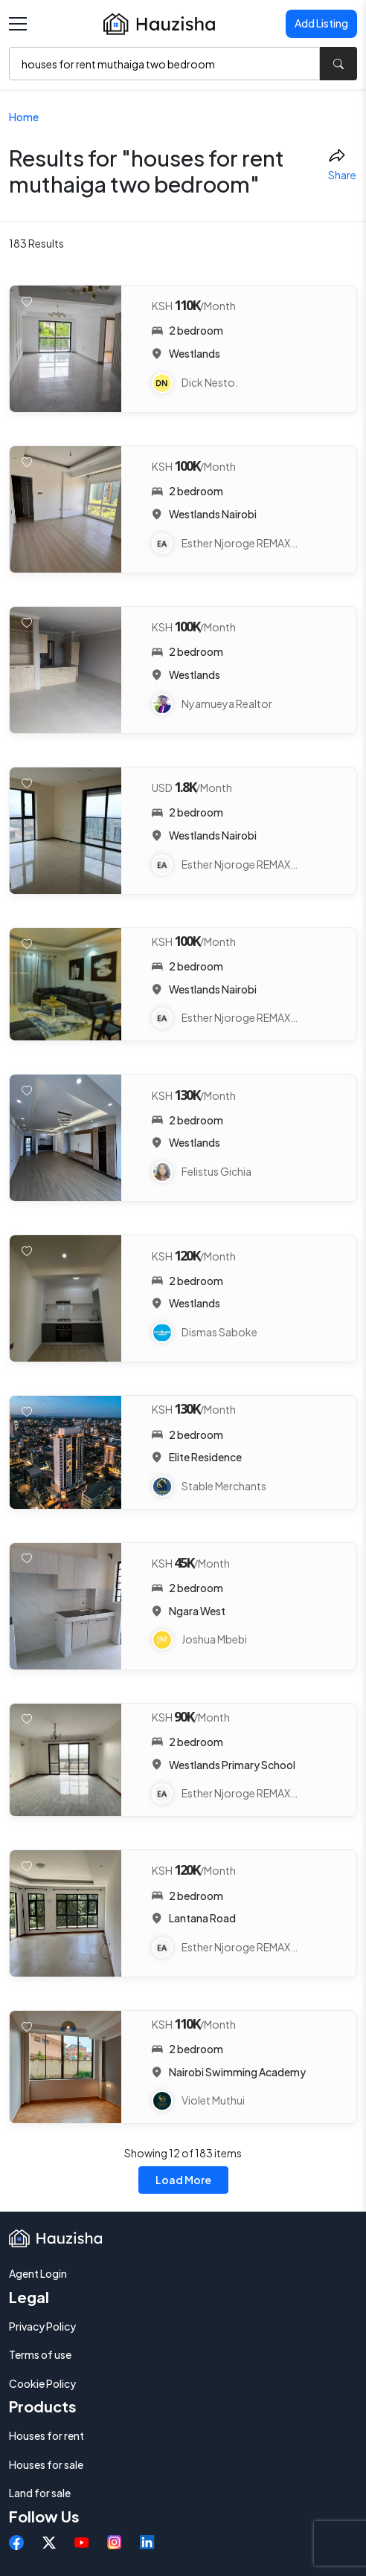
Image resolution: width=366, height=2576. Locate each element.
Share (342, 164)
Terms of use (40, 2354)
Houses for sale (46, 2464)
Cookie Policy (42, 2383)
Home (24, 116)
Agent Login (38, 2273)
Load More (183, 2179)
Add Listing (321, 23)
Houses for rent (46, 2435)
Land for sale (40, 2492)
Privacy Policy (42, 2326)
